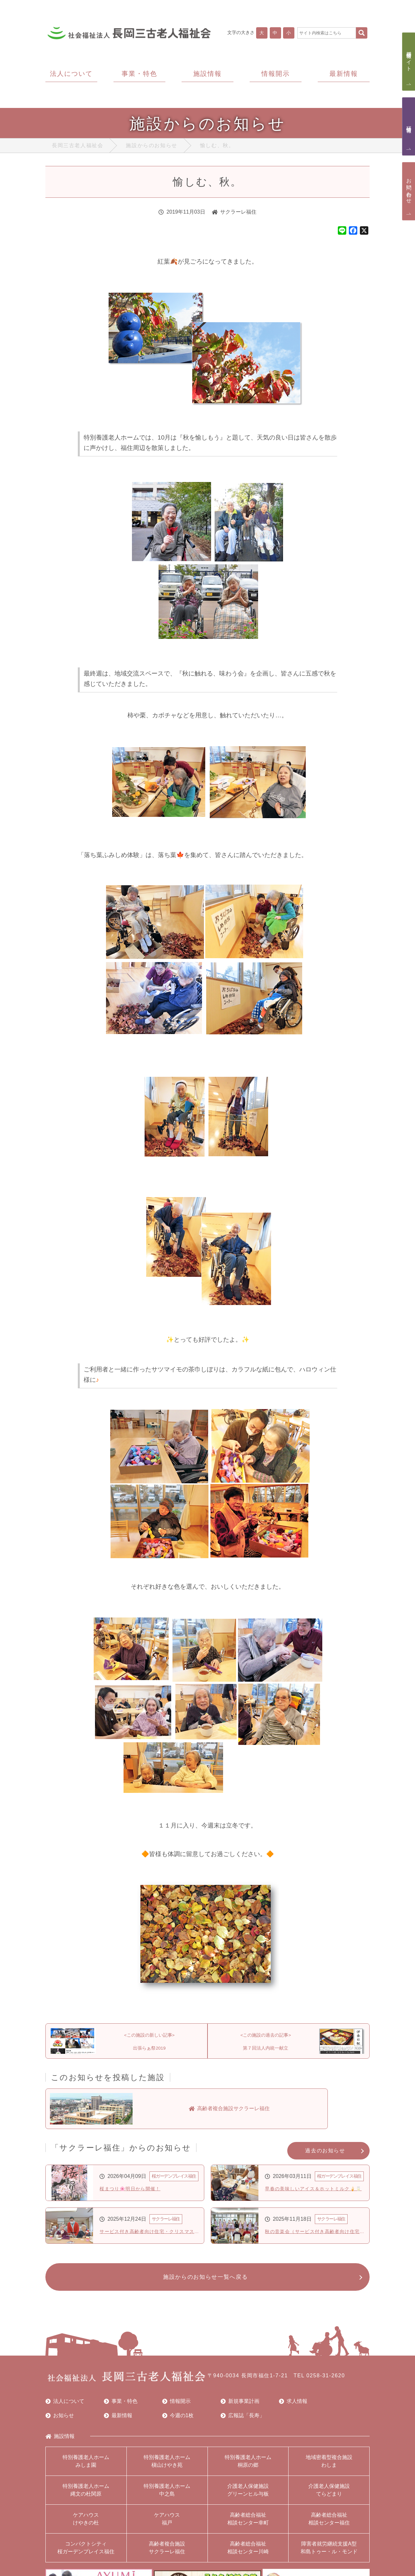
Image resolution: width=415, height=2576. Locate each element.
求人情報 (293, 2406)
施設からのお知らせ (151, 146)
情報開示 (176, 2406)
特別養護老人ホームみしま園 (86, 2466)
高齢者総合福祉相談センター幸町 (248, 2523)
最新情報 (118, 2420)
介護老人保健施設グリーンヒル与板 (248, 2494)
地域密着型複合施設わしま (329, 2466)
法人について (64, 2406)
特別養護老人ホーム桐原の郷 (248, 2466)
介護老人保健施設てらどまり (329, 2494)
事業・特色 (120, 2406)
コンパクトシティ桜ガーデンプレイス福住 (85, 2552)
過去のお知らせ (325, 2153)
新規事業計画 (239, 2406)
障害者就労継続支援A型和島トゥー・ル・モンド (329, 2552)
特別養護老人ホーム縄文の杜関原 (86, 2494)
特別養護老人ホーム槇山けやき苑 (167, 2466)
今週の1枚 (178, 2420)
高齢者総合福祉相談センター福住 (329, 2523)
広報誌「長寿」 (242, 2420)
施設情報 (60, 2441)
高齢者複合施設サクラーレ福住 (167, 2552)
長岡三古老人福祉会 (77, 146)
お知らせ (59, 2420)
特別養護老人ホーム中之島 (167, 2494)
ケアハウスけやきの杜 (86, 2523)
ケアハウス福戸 (167, 2523)
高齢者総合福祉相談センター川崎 (248, 2552)
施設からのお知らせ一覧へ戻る (204, 2281)
